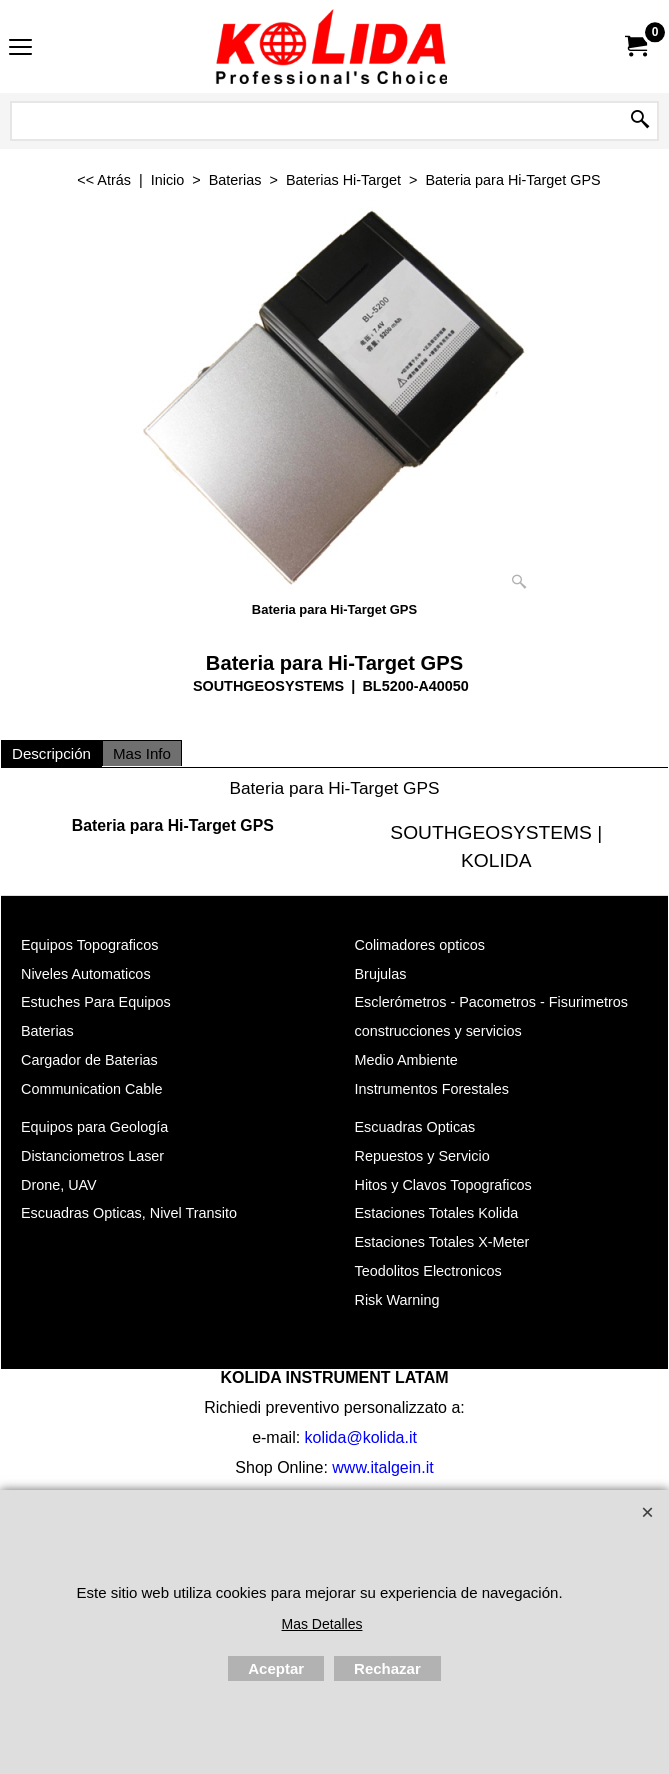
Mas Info (142, 753)
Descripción (51, 753)
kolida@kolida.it (361, 1436)
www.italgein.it (382, 1466)
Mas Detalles (322, 1624)
